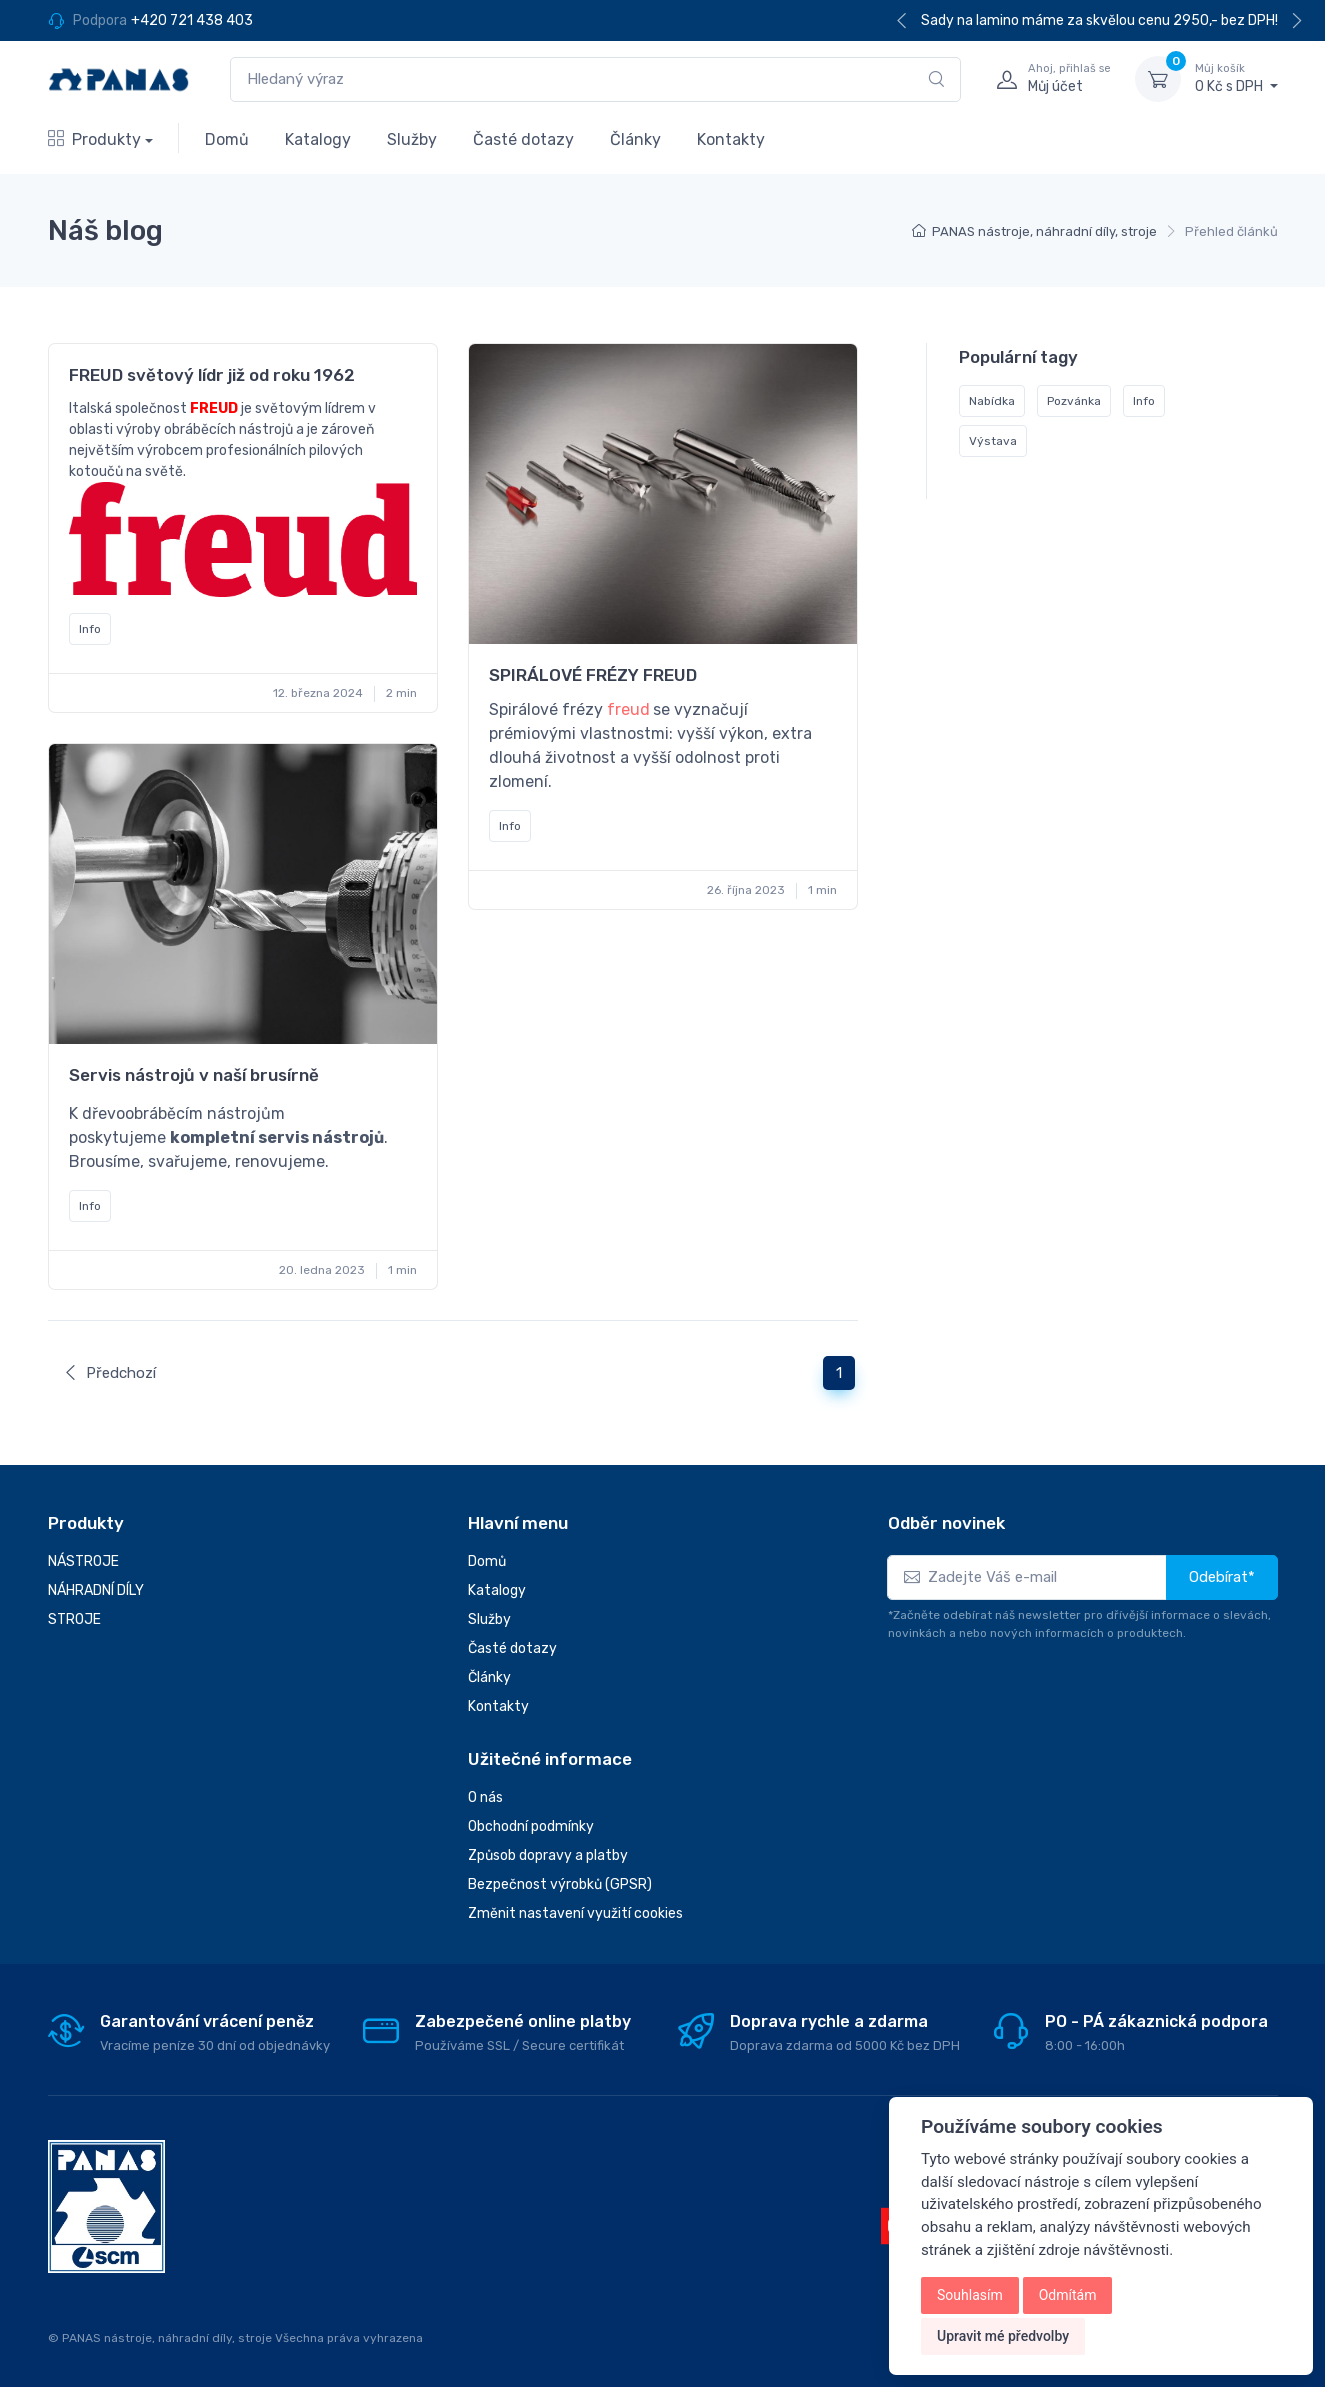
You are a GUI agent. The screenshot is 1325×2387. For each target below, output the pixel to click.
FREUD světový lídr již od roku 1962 (212, 375)
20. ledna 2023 (322, 1270)
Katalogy (318, 139)
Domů (227, 139)
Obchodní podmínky (531, 1826)
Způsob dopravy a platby (548, 1855)
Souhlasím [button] (970, 2295)
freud (628, 709)
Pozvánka (1074, 402)
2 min (401, 693)
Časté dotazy (523, 139)
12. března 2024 (318, 693)
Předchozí (109, 1373)
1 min (822, 890)
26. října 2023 (746, 890)
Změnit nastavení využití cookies (575, 1913)
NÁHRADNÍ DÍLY (96, 1590)
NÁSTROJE (83, 1561)
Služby (412, 139)
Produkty (94, 139)
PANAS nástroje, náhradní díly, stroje (1044, 231)
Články (635, 139)
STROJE (74, 1619)
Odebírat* (1222, 1577)
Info (90, 629)
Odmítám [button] (1068, 2295)
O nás (485, 1797)
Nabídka (992, 402)
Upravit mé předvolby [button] (1003, 2336)
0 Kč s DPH (1236, 78)
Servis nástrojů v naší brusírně (194, 1075)
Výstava (993, 442)
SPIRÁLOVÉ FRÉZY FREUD (593, 675)
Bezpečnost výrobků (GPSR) (560, 1884)
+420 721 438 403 (192, 20)
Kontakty (731, 139)
